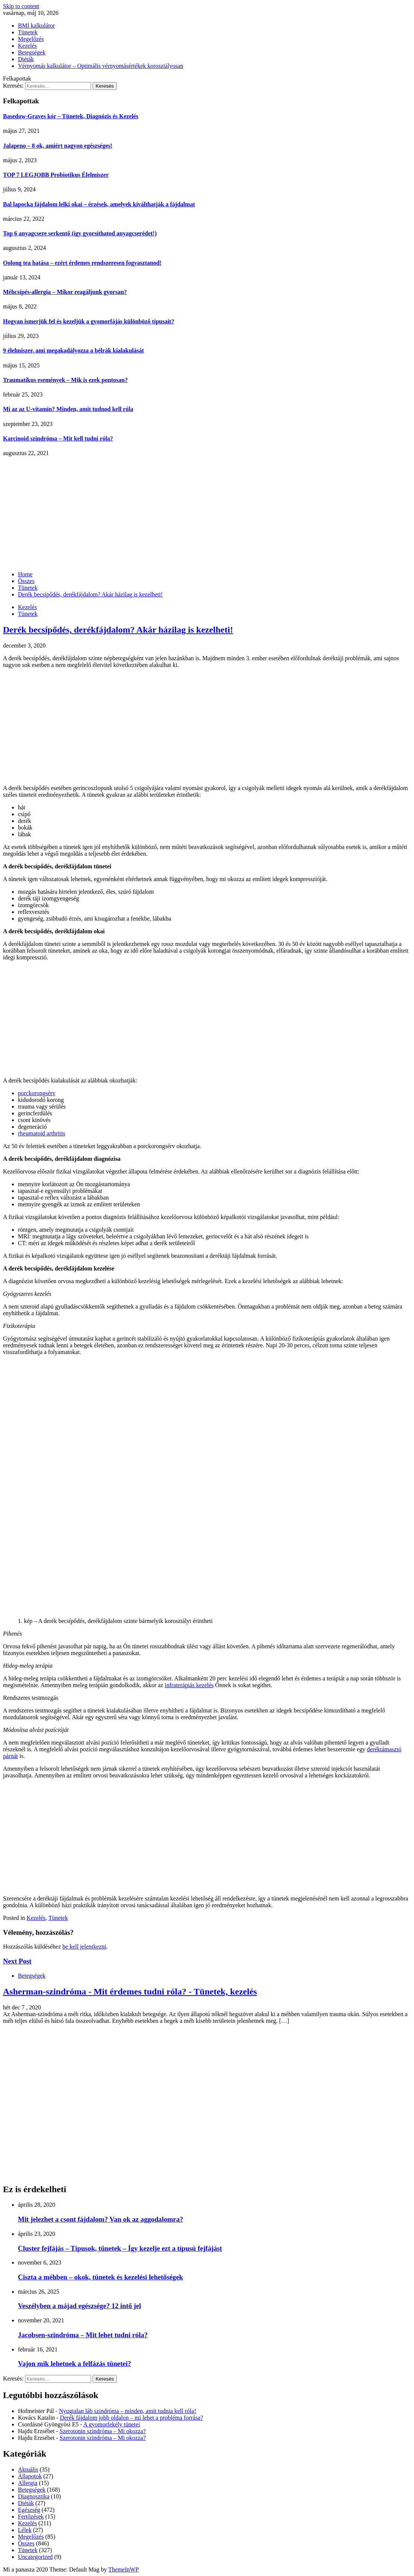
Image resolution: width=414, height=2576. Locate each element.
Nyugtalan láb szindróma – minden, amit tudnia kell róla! (127, 2411)
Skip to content (21, 6)
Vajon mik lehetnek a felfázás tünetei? (74, 2363)
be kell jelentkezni (84, 1946)
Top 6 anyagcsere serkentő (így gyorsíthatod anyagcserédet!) (80, 233)
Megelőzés (31, 39)
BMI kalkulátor (36, 25)
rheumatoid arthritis (41, 1133)
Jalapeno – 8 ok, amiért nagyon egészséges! (57, 145)
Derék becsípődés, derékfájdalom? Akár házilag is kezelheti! (118, 629)
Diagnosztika (33, 2496)
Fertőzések (31, 2516)
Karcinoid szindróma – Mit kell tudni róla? (58, 438)
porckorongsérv (36, 1093)
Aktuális (28, 2469)
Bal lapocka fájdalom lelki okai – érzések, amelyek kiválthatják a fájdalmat (99, 204)
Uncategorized (35, 2557)
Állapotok (30, 2476)
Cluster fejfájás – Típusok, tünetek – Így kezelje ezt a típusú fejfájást (120, 2248)
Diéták (26, 59)
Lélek (24, 2530)
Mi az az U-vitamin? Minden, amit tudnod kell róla (68, 409)
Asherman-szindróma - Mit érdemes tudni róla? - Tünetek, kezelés (130, 1991)
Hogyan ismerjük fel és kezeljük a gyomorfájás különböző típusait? (88, 321)
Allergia (27, 2483)
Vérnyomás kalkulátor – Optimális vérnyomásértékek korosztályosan (100, 66)
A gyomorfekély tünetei (111, 2424)
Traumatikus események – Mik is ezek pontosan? (65, 380)
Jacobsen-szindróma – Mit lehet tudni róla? (83, 2335)
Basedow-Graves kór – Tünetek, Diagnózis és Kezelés (70, 116)
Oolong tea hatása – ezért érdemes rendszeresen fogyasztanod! (82, 263)
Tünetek (27, 32)
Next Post (17, 1961)
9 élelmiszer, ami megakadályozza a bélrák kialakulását (73, 350)
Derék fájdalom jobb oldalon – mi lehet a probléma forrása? (131, 2417)
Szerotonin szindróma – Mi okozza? (103, 2431)
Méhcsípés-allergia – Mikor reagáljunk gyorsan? (65, 292)
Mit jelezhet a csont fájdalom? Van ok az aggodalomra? (100, 2219)
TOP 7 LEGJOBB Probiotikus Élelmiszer (56, 175)
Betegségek (32, 52)
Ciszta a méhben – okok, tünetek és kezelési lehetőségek (100, 2277)
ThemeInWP (123, 2569)
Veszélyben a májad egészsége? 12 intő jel (79, 2306)
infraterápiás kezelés (189, 1685)
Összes (26, 2543)
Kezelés (27, 46)
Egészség (29, 2510)
